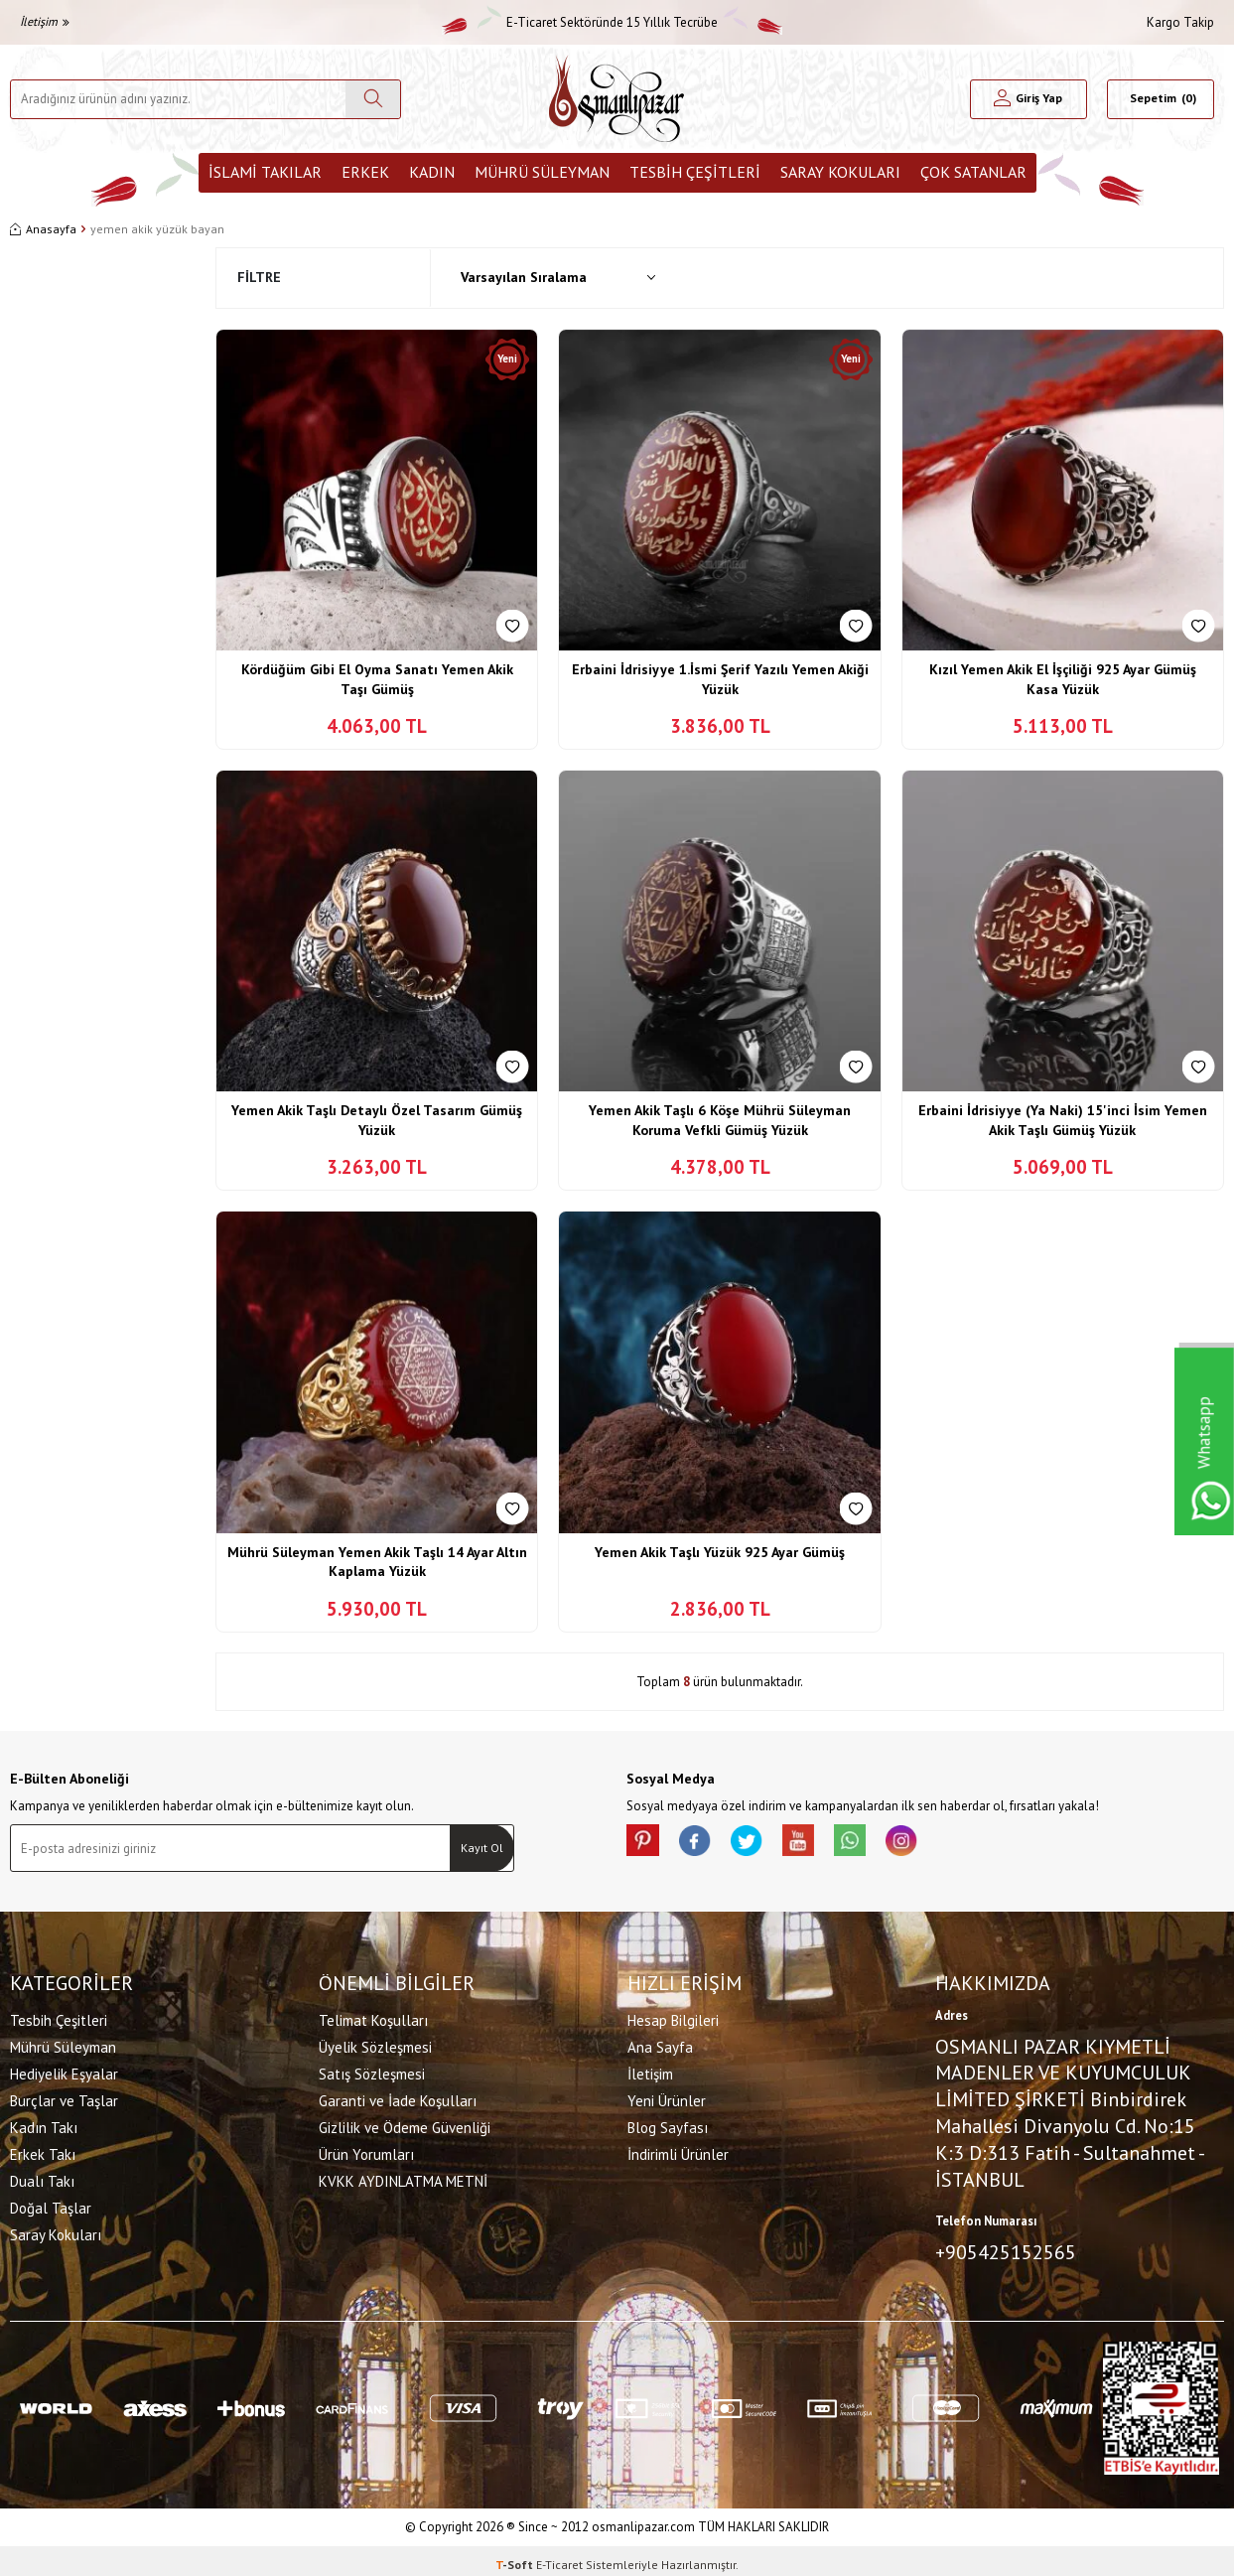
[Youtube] (825, 1844)
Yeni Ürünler (666, 2096)
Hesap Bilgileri (673, 2016)
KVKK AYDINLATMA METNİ (403, 2177)
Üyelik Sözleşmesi (375, 2043)
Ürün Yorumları (366, 2150)
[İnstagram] (944, 1844)
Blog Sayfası (667, 2123)
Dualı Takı (42, 2177)
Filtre (259, 277)
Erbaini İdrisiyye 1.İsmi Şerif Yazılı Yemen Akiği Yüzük (720, 679)
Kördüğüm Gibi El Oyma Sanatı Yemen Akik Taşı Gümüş (377, 679)
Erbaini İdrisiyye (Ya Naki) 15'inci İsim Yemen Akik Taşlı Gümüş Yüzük (1062, 1120)
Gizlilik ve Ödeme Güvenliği (404, 2123)
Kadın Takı (43, 2123)
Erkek (365, 172)
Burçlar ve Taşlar (64, 2096)
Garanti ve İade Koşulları (398, 2096)
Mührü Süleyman (542, 172)
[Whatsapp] (884, 1844)
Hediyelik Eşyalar (64, 2070)
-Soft (515, 2556)
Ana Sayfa (660, 2043)
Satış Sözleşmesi (372, 2070)
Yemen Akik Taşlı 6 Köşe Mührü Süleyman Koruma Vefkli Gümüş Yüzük (720, 1120)
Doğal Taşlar (50, 2204)
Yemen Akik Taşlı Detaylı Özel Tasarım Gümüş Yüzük (376, 1120)
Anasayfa (43, 228)
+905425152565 (1005, 2248)
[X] (765, 1844)
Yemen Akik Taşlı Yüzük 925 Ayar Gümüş (720, 1552)
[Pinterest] (646, 1844)
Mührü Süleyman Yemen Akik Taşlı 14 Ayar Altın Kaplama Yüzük (377, 1562)
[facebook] (706, 1844)
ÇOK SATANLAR (973, 172)
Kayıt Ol (482, 1847)
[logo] (616, 99)
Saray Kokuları (840, 172)
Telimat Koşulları (373, 2016)
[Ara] (372, 99)
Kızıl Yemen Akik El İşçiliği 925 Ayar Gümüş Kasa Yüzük (1062, 679)
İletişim (44, 21)
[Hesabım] (1028, 99)
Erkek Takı (42, 2150)
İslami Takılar (265, 172)
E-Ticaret (559, 2556)
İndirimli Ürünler (678, 2150)
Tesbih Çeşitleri (694, 172)
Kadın (432, 172)
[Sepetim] (1160, 99)
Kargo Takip (1180, 22)
